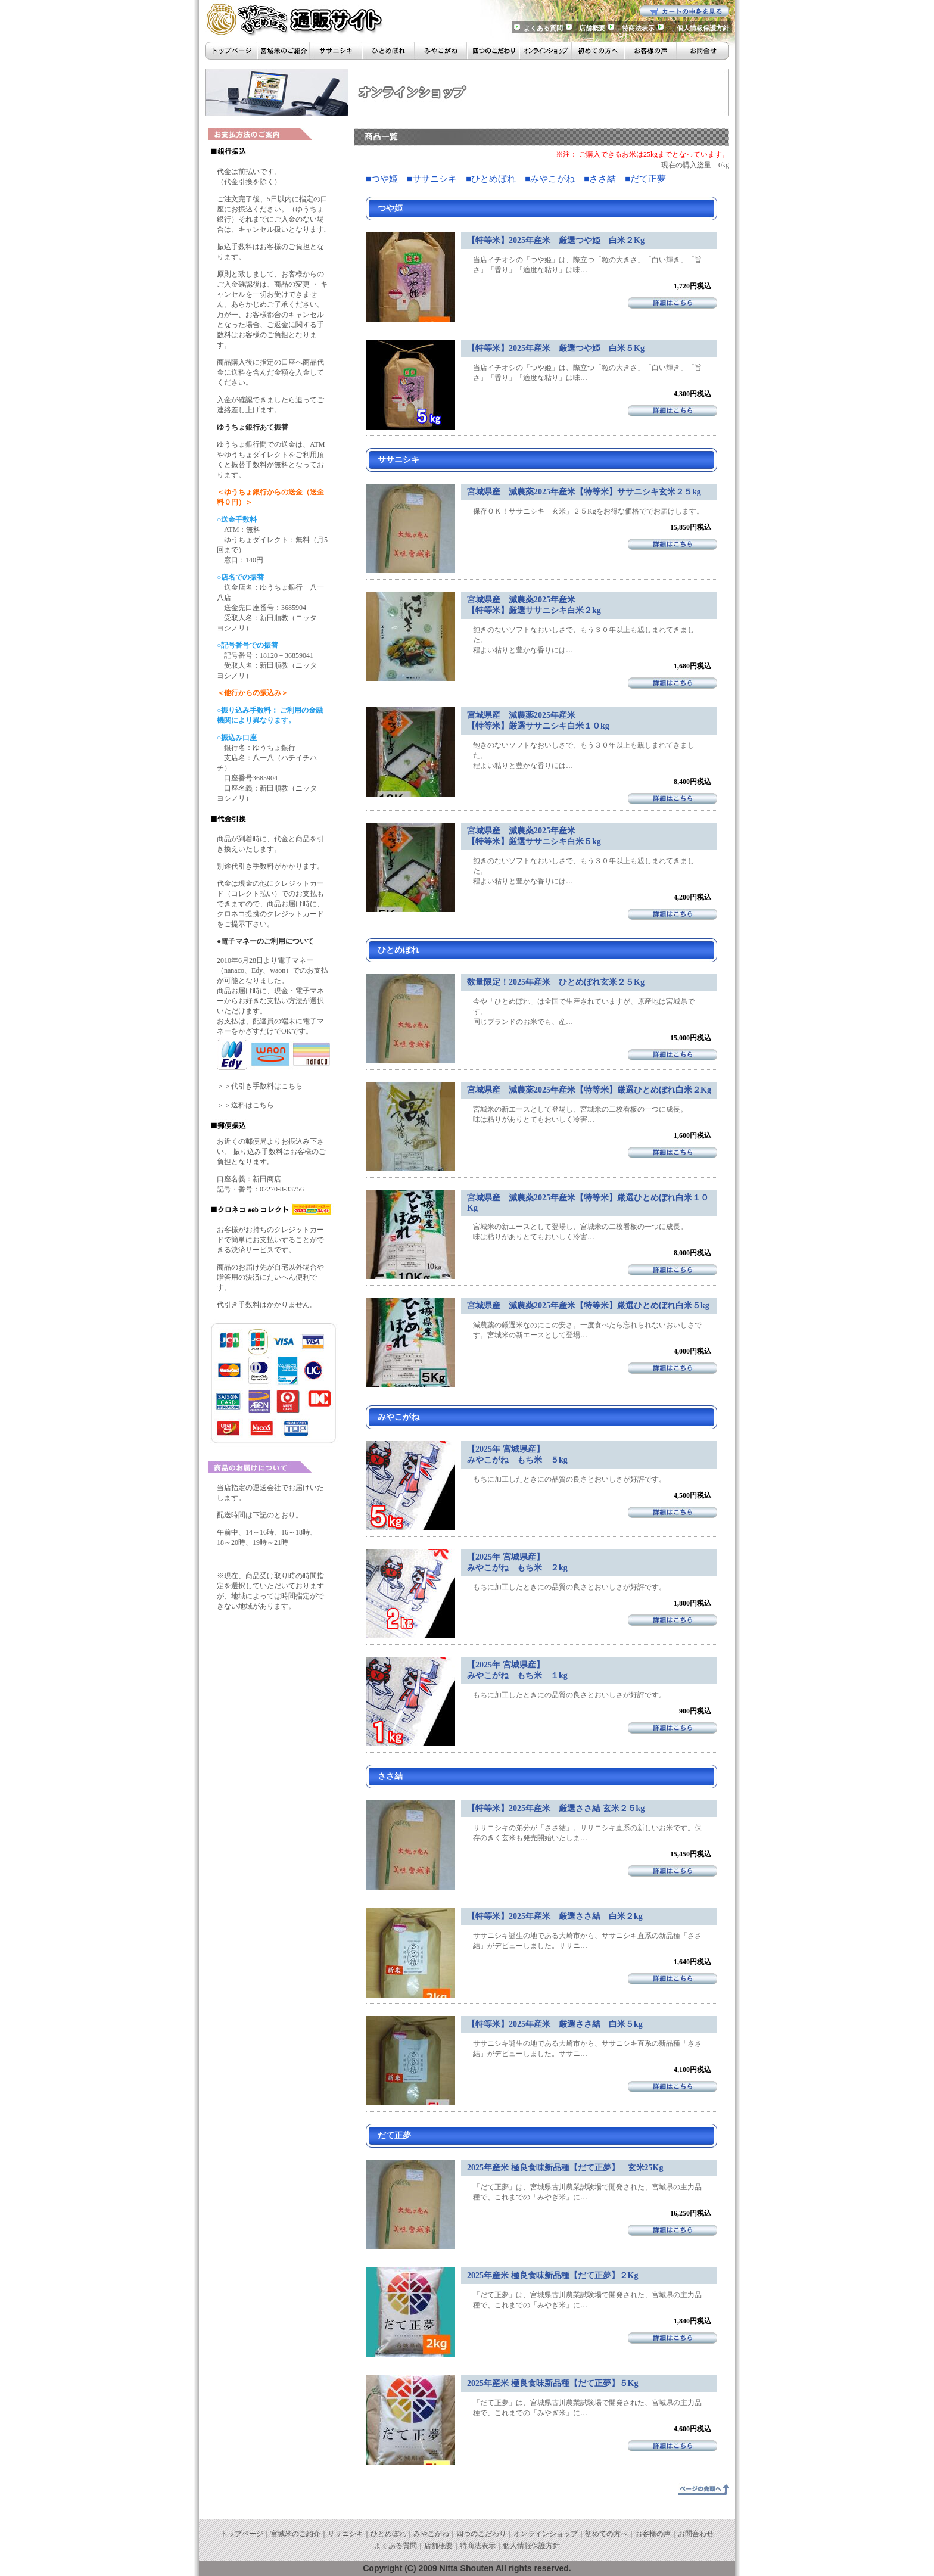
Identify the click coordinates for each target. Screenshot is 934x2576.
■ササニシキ (432, 178)
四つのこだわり (481, 2534)
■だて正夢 (645, 178)
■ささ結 (600, 178)
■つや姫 (382, 178)
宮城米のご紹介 (295, 2534)
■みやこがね (550, 178)
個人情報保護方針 (703, 28)
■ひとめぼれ (491, 178)
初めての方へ (606, 2534)
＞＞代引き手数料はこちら (260, 1086)
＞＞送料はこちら (245, 1105)
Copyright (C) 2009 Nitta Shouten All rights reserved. (467, 2568)
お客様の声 (653, 2534)
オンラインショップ (545, 2534)
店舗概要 (592, 28)
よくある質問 (543, 28)
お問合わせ (696, 2534)
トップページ (241, 2534)
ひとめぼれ (388, 2534)
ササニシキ (345, 2534)
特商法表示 (638, 28)
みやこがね (431, 2534)
